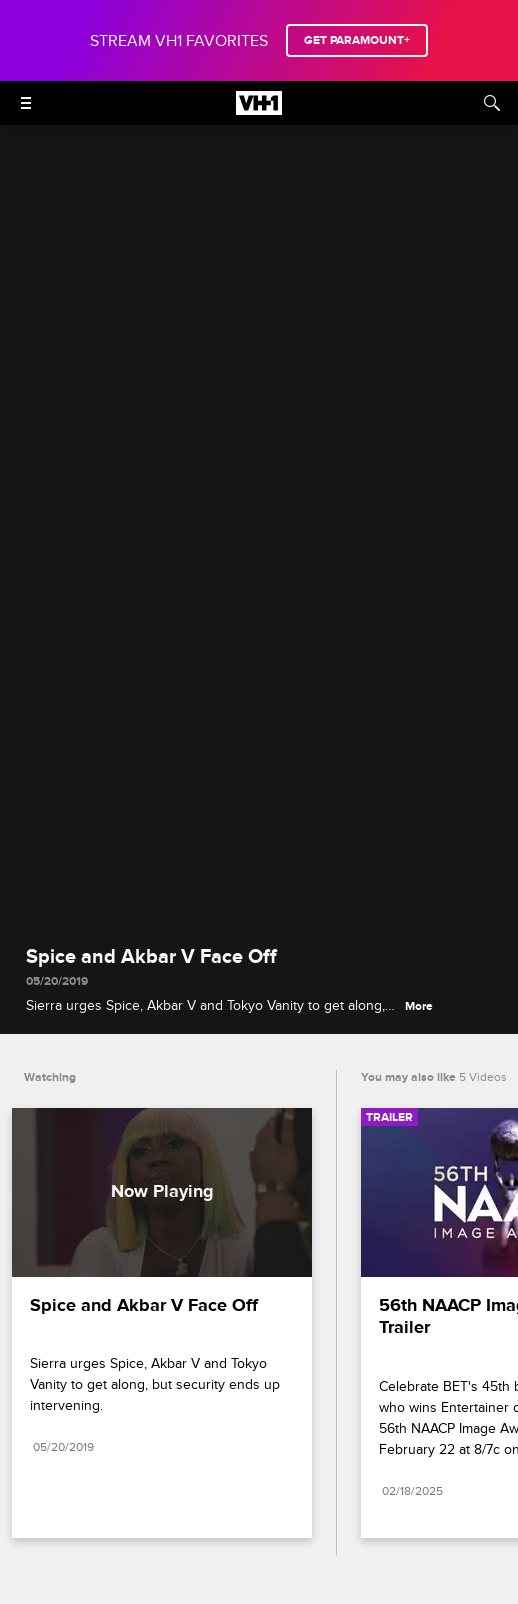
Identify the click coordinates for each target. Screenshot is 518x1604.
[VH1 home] (259, 110)
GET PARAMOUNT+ (357, 40)
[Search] (492, 103)
